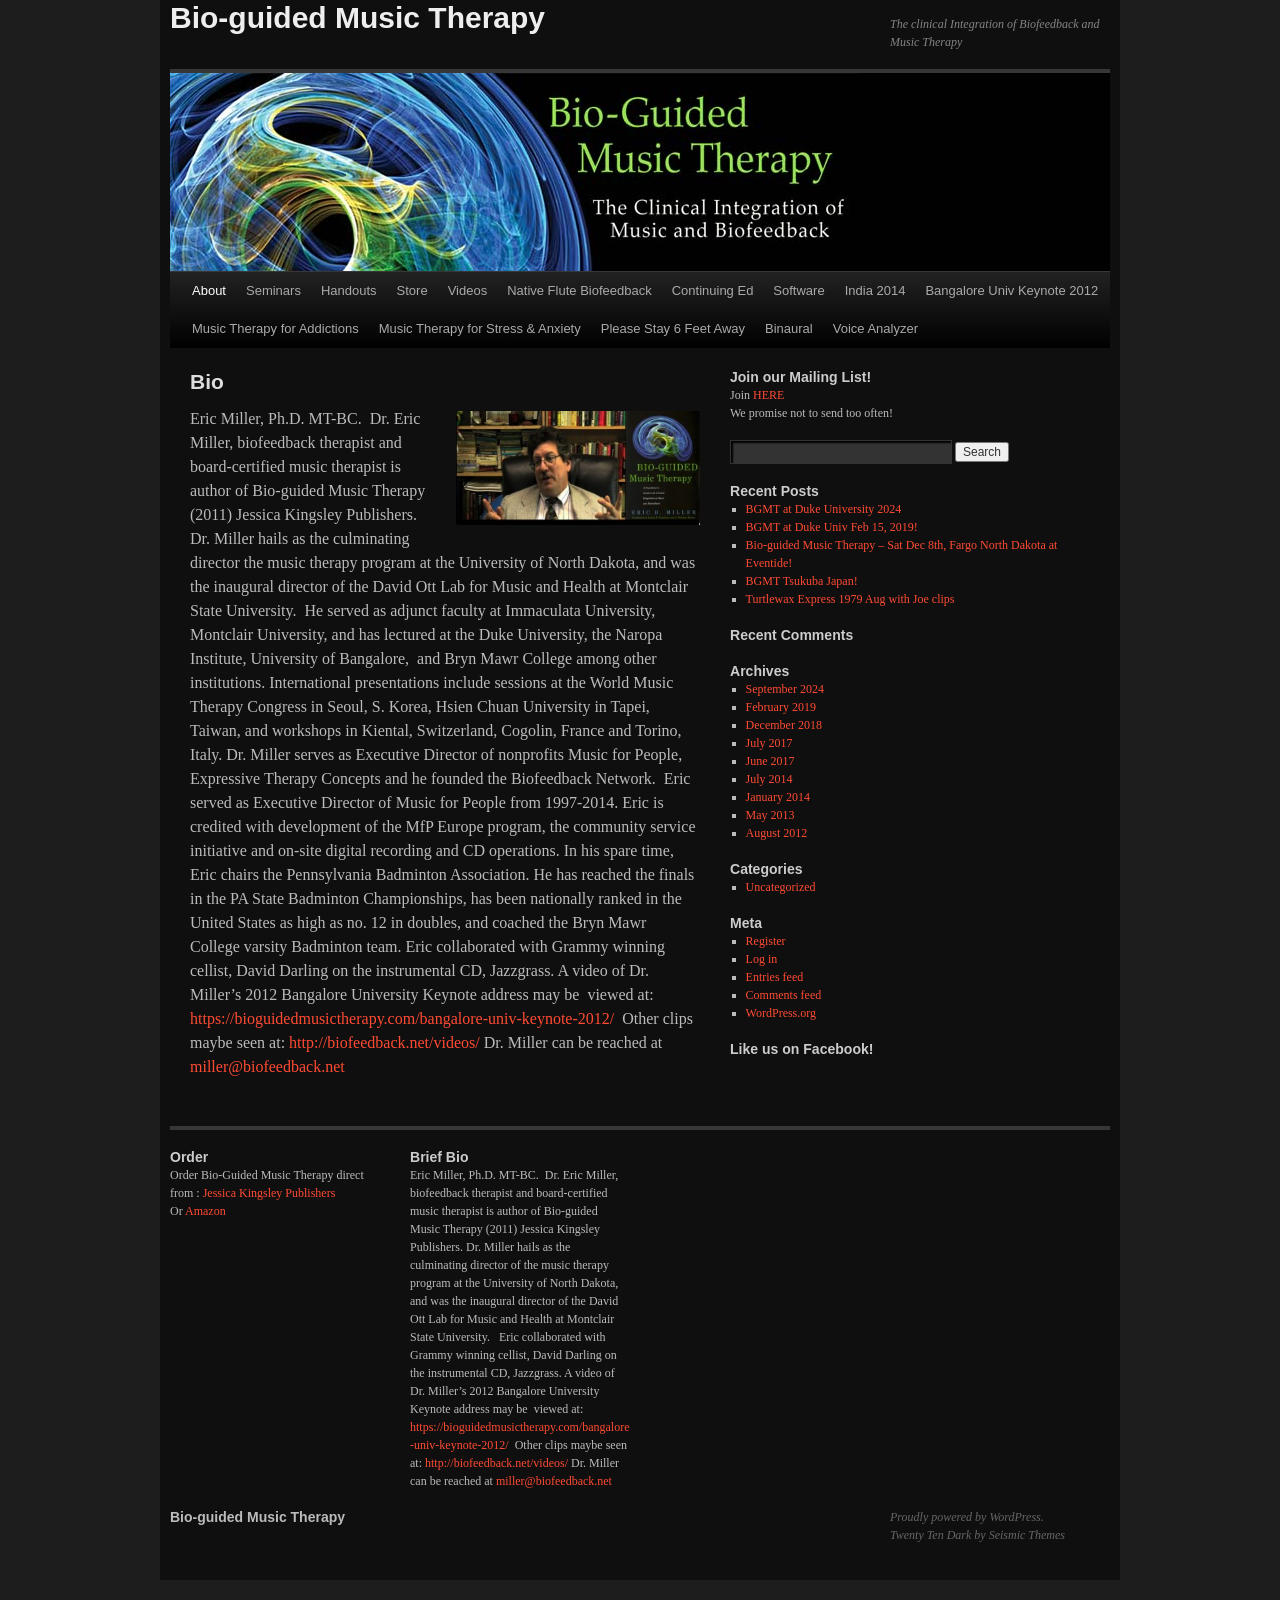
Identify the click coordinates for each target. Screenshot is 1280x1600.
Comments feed (784, 995)
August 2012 (777, 833)
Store (412, 290)
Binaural (789, 328)
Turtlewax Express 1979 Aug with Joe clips (850, 599)
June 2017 (770, 761)
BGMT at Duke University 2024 (824, 509)
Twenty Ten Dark (930, 1535)
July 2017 (769, 743)
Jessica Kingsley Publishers (269, 1193)
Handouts (349, 290)
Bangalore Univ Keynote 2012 (1011, 290)
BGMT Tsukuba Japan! (802, 581)
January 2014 (778, 797)
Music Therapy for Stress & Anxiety (480, 328)
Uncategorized (781, 887)
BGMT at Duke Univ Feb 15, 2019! (832, 527)
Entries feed (775, 977)
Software (798, 290)
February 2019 (781, 707)
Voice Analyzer (875, 328)
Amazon (205, 1211)
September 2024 (785, 689)
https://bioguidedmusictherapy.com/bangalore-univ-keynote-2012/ (402, 1018)
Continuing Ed (713, 290)
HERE (768, 395)
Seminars (273, 290)
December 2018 (784, 725)
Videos (468, 290)
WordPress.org (781, 1013)
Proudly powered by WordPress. (967, 1517)
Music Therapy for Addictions (275, 328)
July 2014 (769, 779)
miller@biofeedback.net (267, 1066)
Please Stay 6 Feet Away (673, 328)
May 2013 (770, 815)
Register (766, 941)
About (209, 290)
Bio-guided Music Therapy (357, 17)
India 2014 (875, 290)
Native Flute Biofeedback (579, 290)
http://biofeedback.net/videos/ (384, 1042)
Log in (762, 959)
